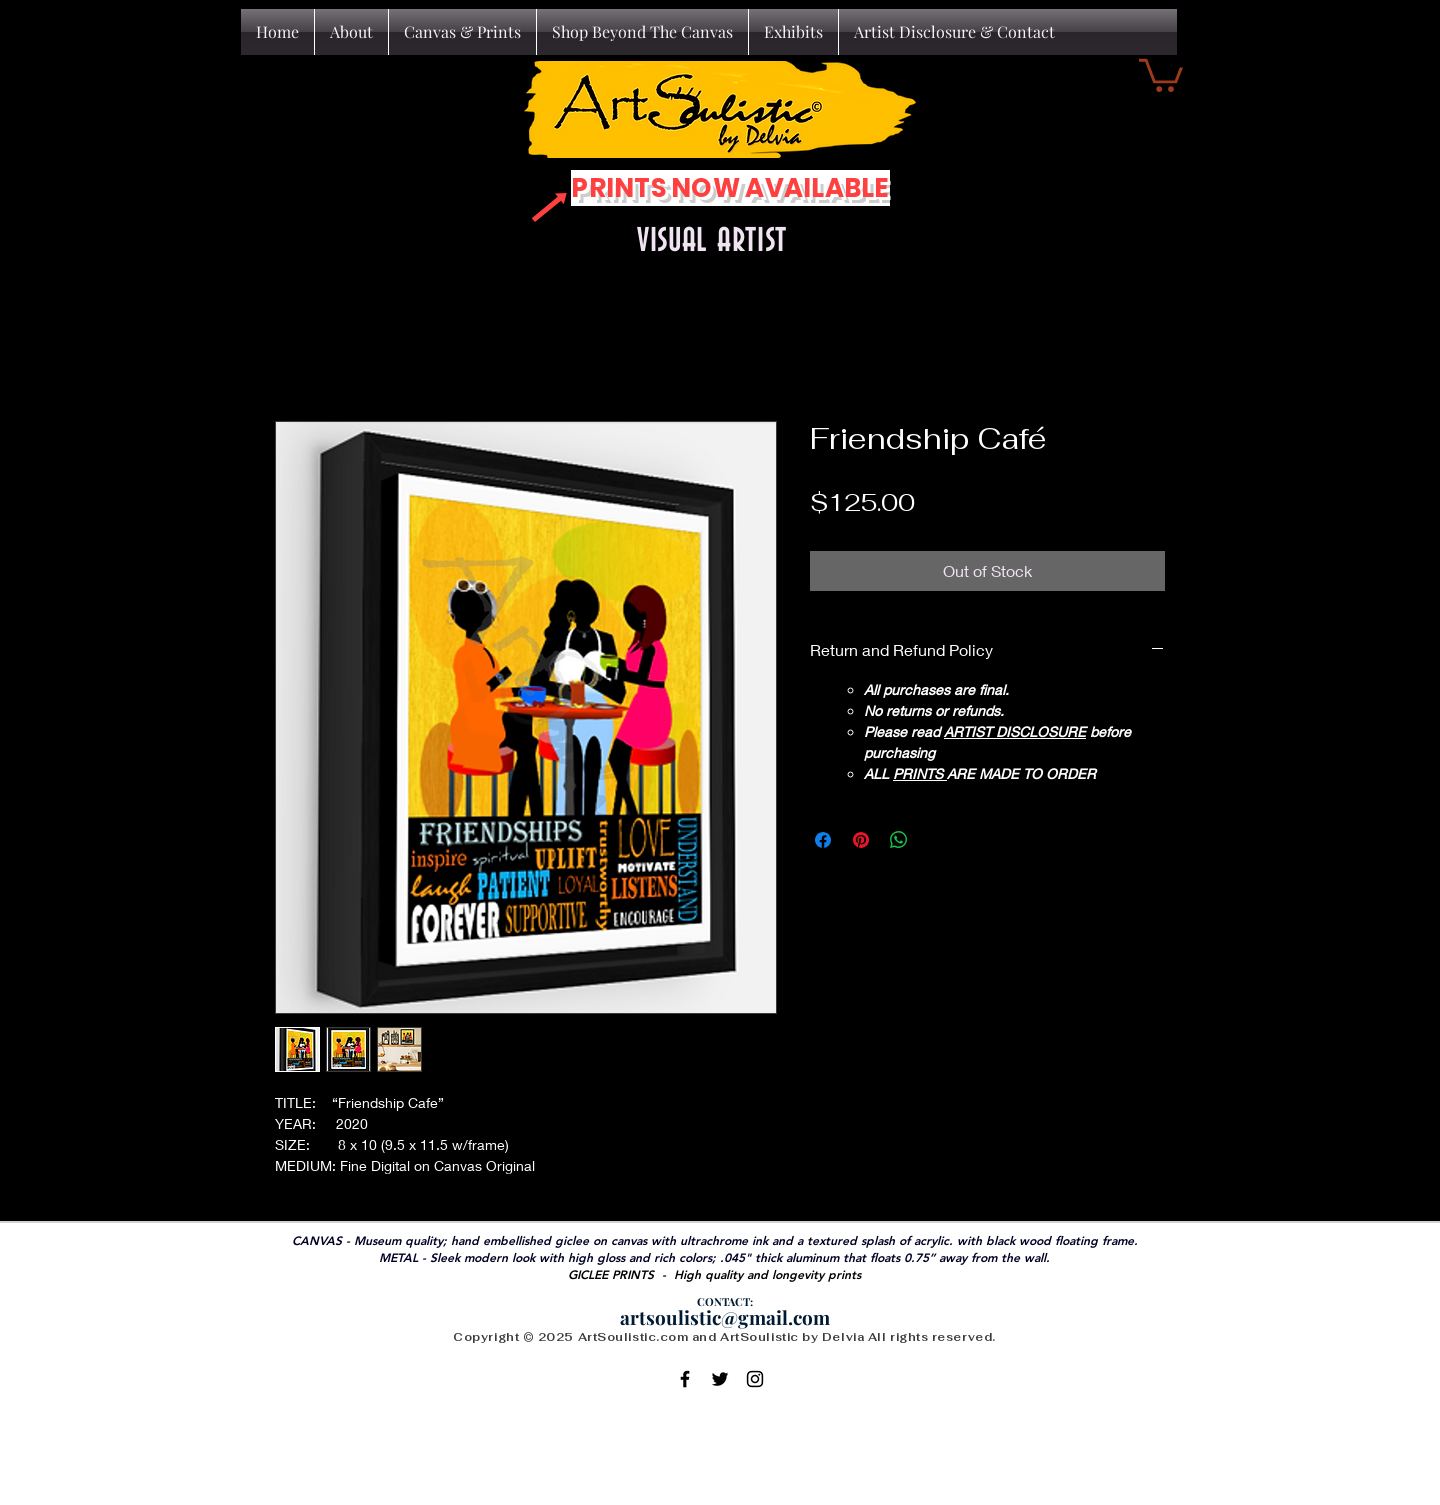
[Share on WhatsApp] (899, 840)
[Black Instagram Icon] (755, 1379)
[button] (1161, 73)
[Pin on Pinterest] (861, 840)
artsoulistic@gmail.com (725, 1317)
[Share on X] (937, 840)
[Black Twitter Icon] (720, 1379)
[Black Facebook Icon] (685, 1379)
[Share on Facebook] (823, 840)
